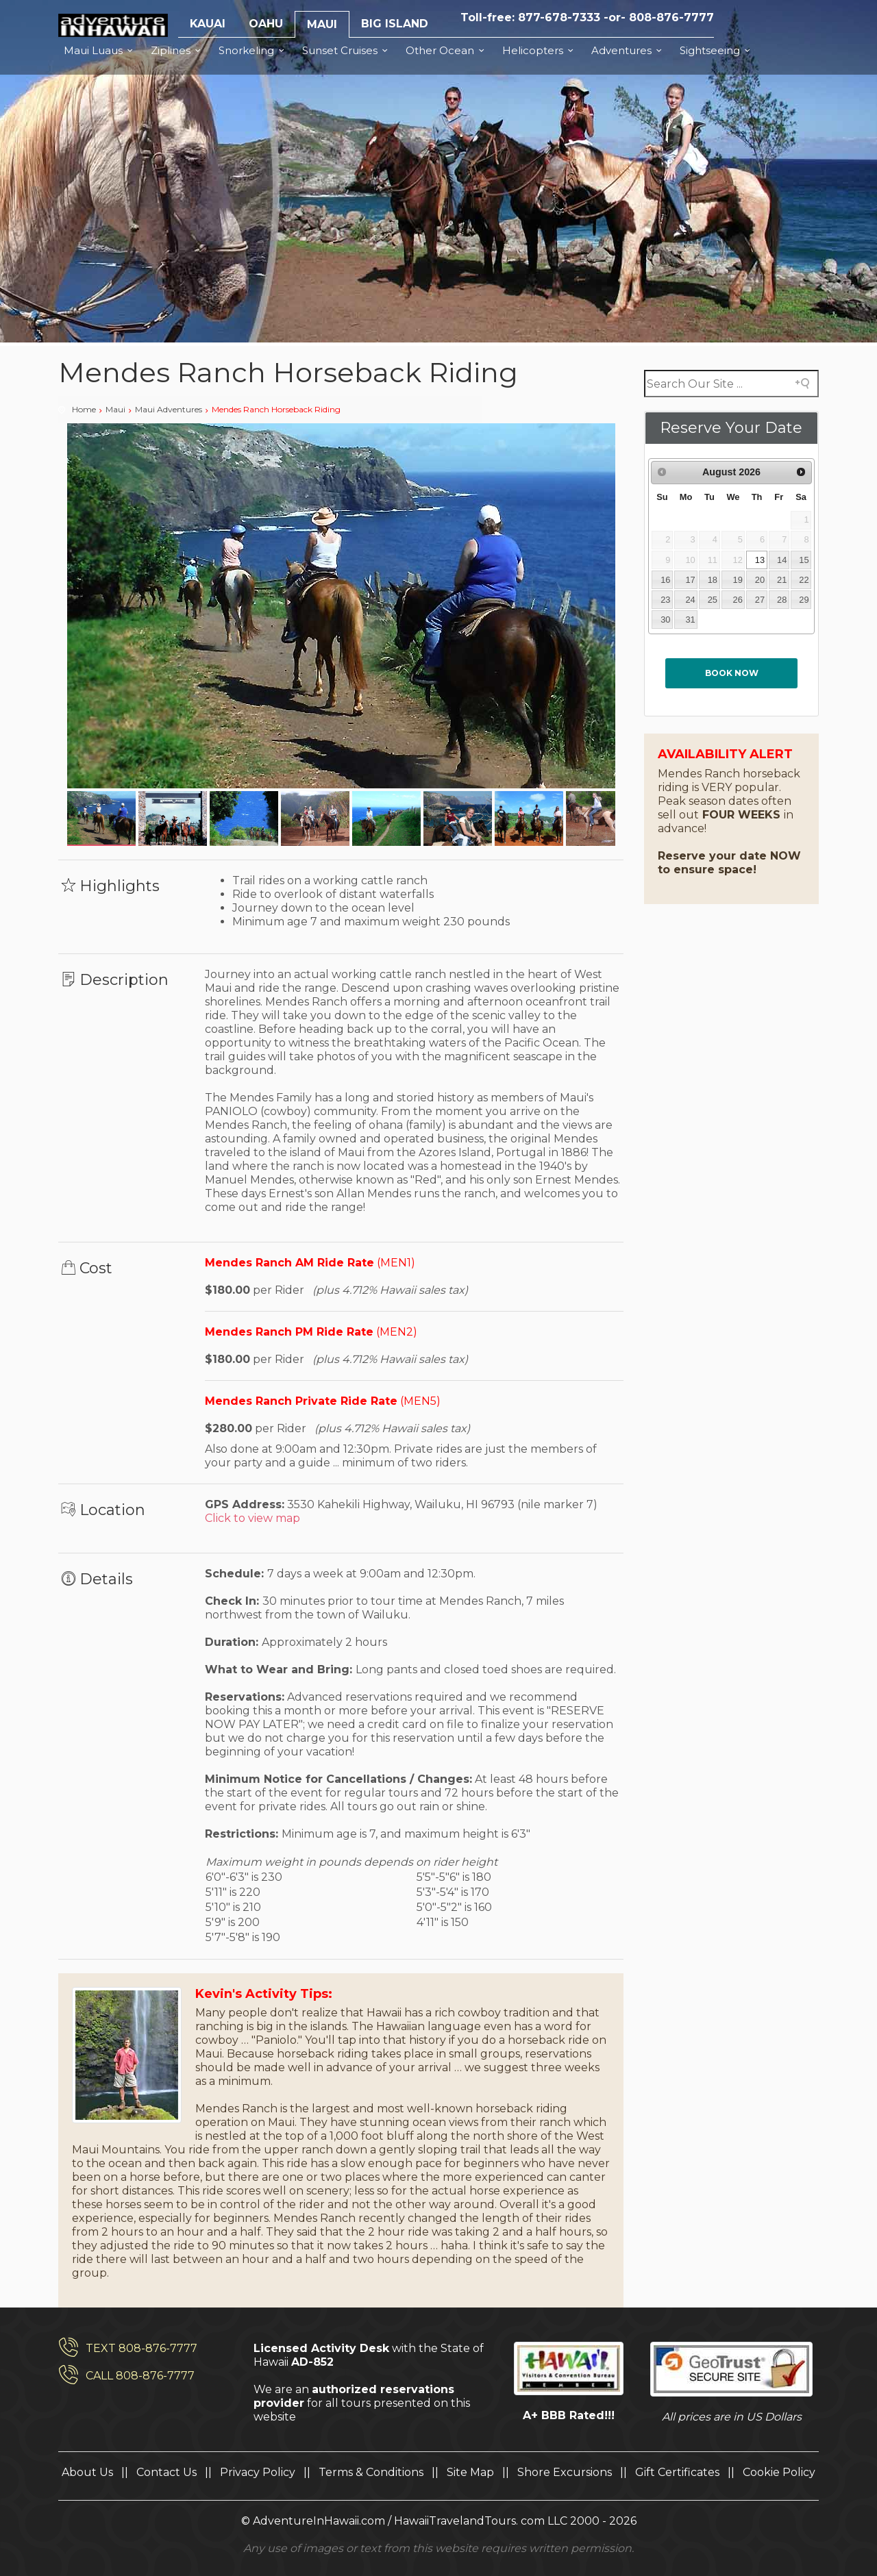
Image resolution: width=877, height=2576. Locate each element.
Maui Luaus (100, 50)
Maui (115, 409)
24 (690, 600)
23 (665, 600)
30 (665, 619)
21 (782, 580)
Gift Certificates (677, 2472)
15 (803, 560)
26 (737, 600)
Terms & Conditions (371, 2472)
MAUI (322, 24)
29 (803, 600)
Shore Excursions (564, 2472)
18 (712, 580)
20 (760, 580)
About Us (87, 2472)
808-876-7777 (671, 17)
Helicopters (540, 50)
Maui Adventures (168, 409)
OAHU (266, 23)
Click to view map (252, 1518)
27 (760, 600)
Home (84, 409)
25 (712, 600)
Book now (731, 673)
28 (782, 600)
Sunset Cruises (347, 50)
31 (690, 619)
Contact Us (166, 2472)
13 (760, 560)
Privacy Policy (257, 2472)
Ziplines (178, 50)
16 (665, 580)
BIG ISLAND (394, 23)
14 (782, 560)
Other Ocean (447, 50)
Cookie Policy (779, 2472)
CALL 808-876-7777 (140, 2375)
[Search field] (731, 383)
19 (737, 580)
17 (690, 580)
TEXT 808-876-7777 (141, 2348)
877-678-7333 (559, 17)
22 (803, 580)
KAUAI (207, 23)
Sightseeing (717, 50)
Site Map (470, 2472)
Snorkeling (253, 50)
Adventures (628, 50)
